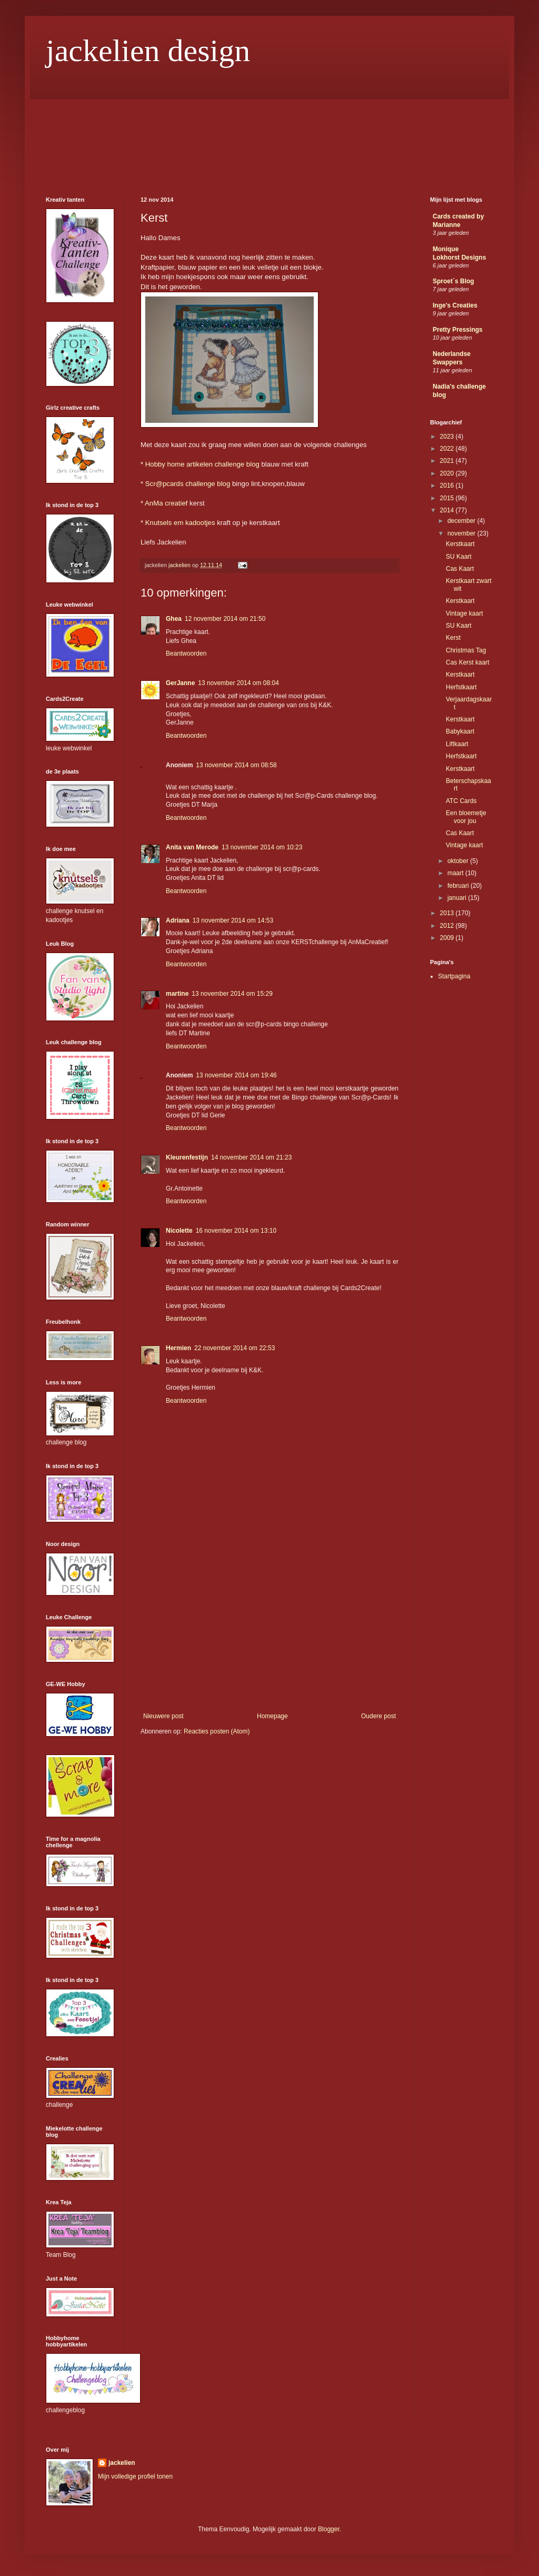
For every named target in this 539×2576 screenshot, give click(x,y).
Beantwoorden (186, 653)
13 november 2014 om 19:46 (236, 1075)
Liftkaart (457, 744)
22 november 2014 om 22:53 (234, 1348)
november (462, 533)
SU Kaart (459, 556)
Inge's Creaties (455, 305)
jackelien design (148, 50)
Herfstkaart (461, 687)
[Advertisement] (269, 1633)
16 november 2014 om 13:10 (236, 1230)
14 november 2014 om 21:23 (251, 1157)
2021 (448, 460)
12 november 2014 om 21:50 (225, 618)
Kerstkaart (460, 544)
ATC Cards (461, 801)
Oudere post (378, 1716)
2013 (448, 913)
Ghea (174, 618)
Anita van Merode (192, 847)
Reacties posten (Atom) (216, 1731)
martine (177, 993)
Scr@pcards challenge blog (187, 484)
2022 (448, 448)
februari (459, 885)
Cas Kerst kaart (468, 662)
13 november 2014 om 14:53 (233, 920)
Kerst (453, 637)
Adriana (177, 920)
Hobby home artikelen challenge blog (202, 464)
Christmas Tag (466, 650)
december (462, 520)
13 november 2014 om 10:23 (262, 847)
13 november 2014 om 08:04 (238, 683)
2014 (448, 510)
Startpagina (454, 976)
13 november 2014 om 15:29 (232, 993)
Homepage (272, 1716)
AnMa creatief (166, 503)
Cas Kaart (460, 568)
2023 (448, 436)
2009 (448, 938)
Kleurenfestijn (187, 1157)
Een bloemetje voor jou (466, 816)
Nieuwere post (163, 1716)
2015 (448, 498)
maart (456, 873)
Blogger (329, 2529)
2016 (448, 485)
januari (457, 897)
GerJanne (180, 683)
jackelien (121, 2462)
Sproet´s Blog (453, 281)
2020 (448, 473)
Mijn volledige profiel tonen (135, 2476)
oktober (458, 861)
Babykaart (460, 731)
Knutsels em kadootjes (180, 523)
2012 (448, 925)
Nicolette (179, 1230)
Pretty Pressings (458, 329)
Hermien (178, 1348)
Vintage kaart (464, 613)
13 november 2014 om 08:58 (236, 765)
